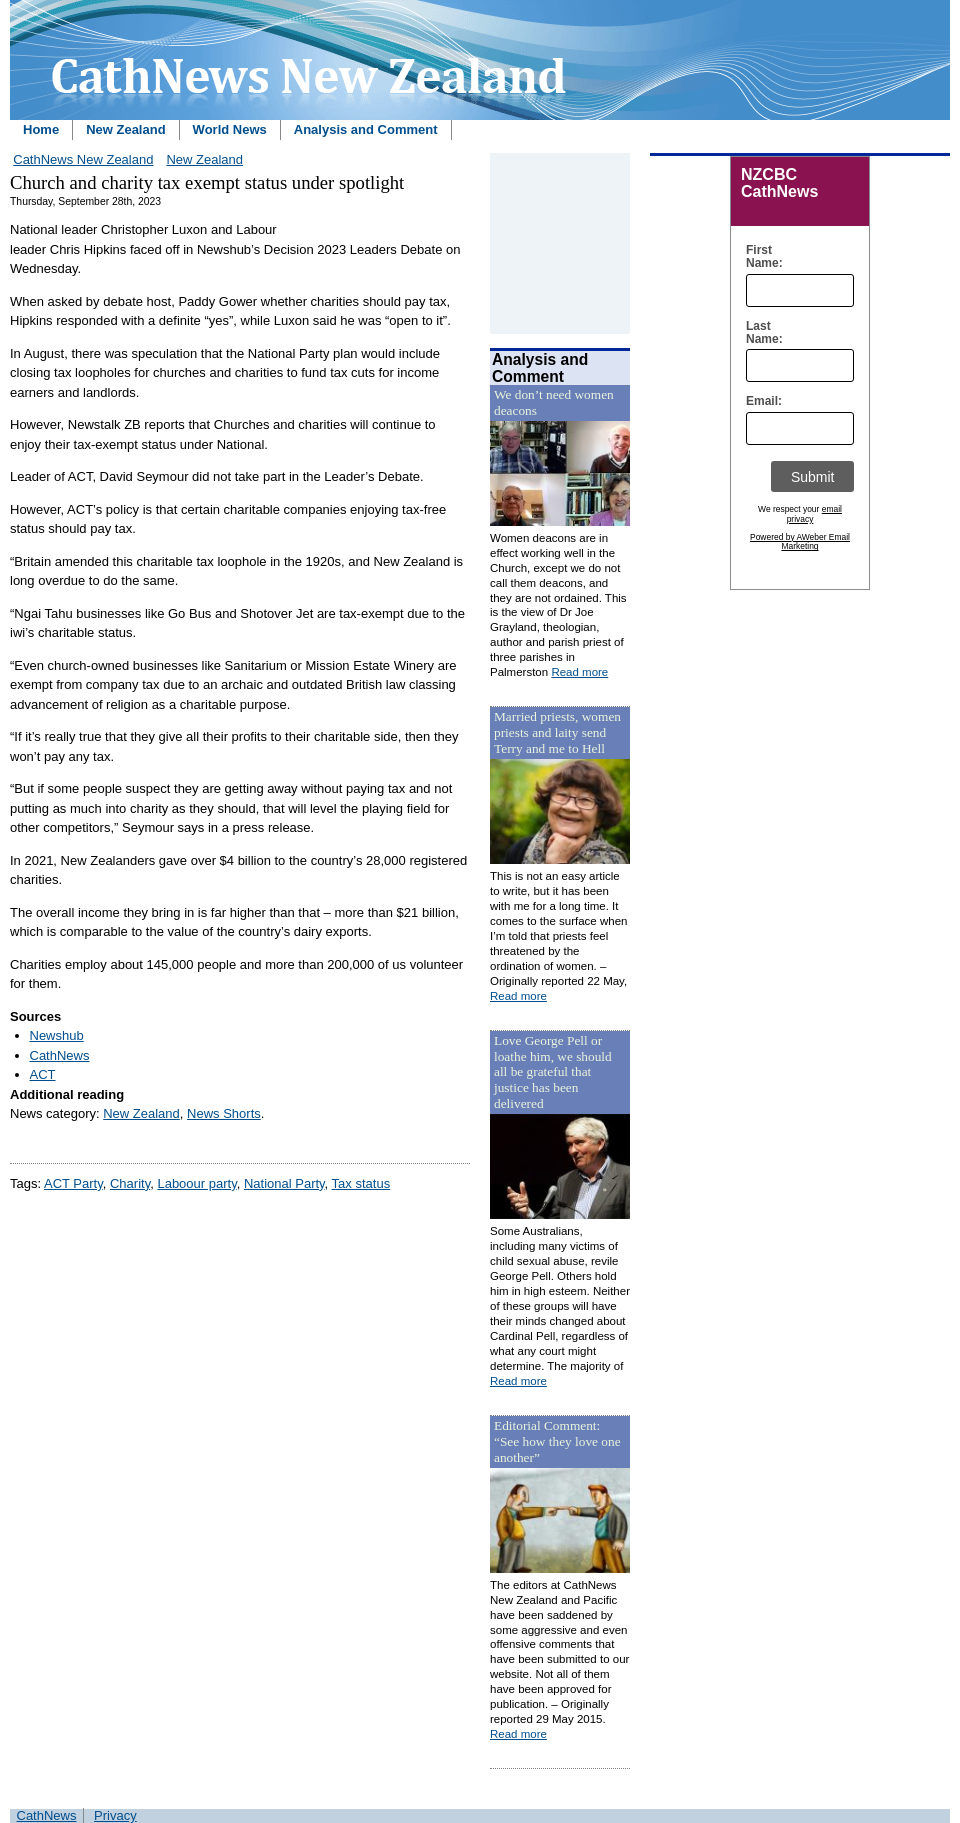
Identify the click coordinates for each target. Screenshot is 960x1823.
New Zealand (125, 129)
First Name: (759, 257)
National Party (284, 1183)
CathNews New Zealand (83, 159)
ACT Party (73, 1183)
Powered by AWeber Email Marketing (800, 542)
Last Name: (759, 333)
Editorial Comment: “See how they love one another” (557, 1441)
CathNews (60, 1055)
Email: (759, 401)
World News (230, 129)
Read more (579, 672)
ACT (43, 1074)
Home (41, 129)
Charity (130, 1183)
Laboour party (196, 1183)
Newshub (57, 1035)
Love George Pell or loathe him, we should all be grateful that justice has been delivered (553, 1072)
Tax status (361, 1183)
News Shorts (224, 1113)
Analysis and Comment (366, 129)
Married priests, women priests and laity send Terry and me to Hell (557, 732)
